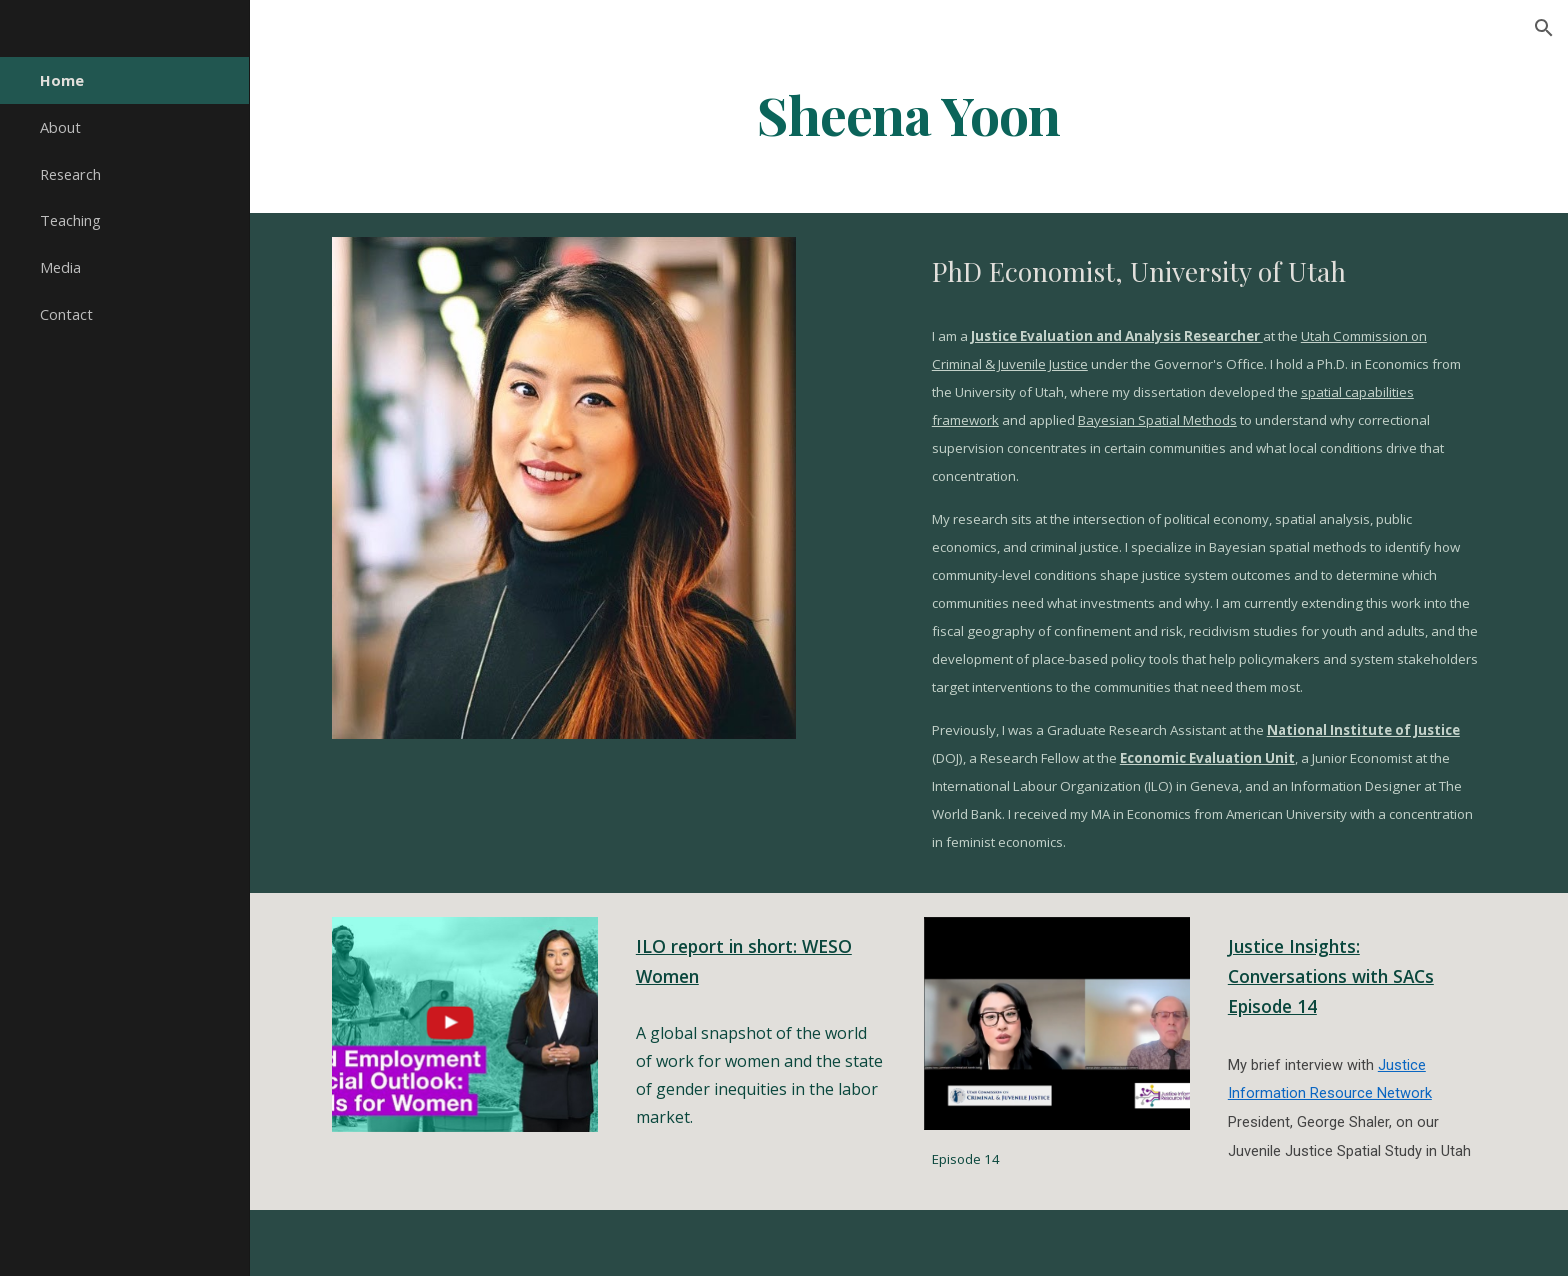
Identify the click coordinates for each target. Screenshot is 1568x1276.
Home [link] (62, 80)
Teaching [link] (70, 220)
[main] (909, 113)
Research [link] (70, 174)
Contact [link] (66, 314)
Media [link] (60, 267)
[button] (1544, 28)
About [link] (60, 127)
